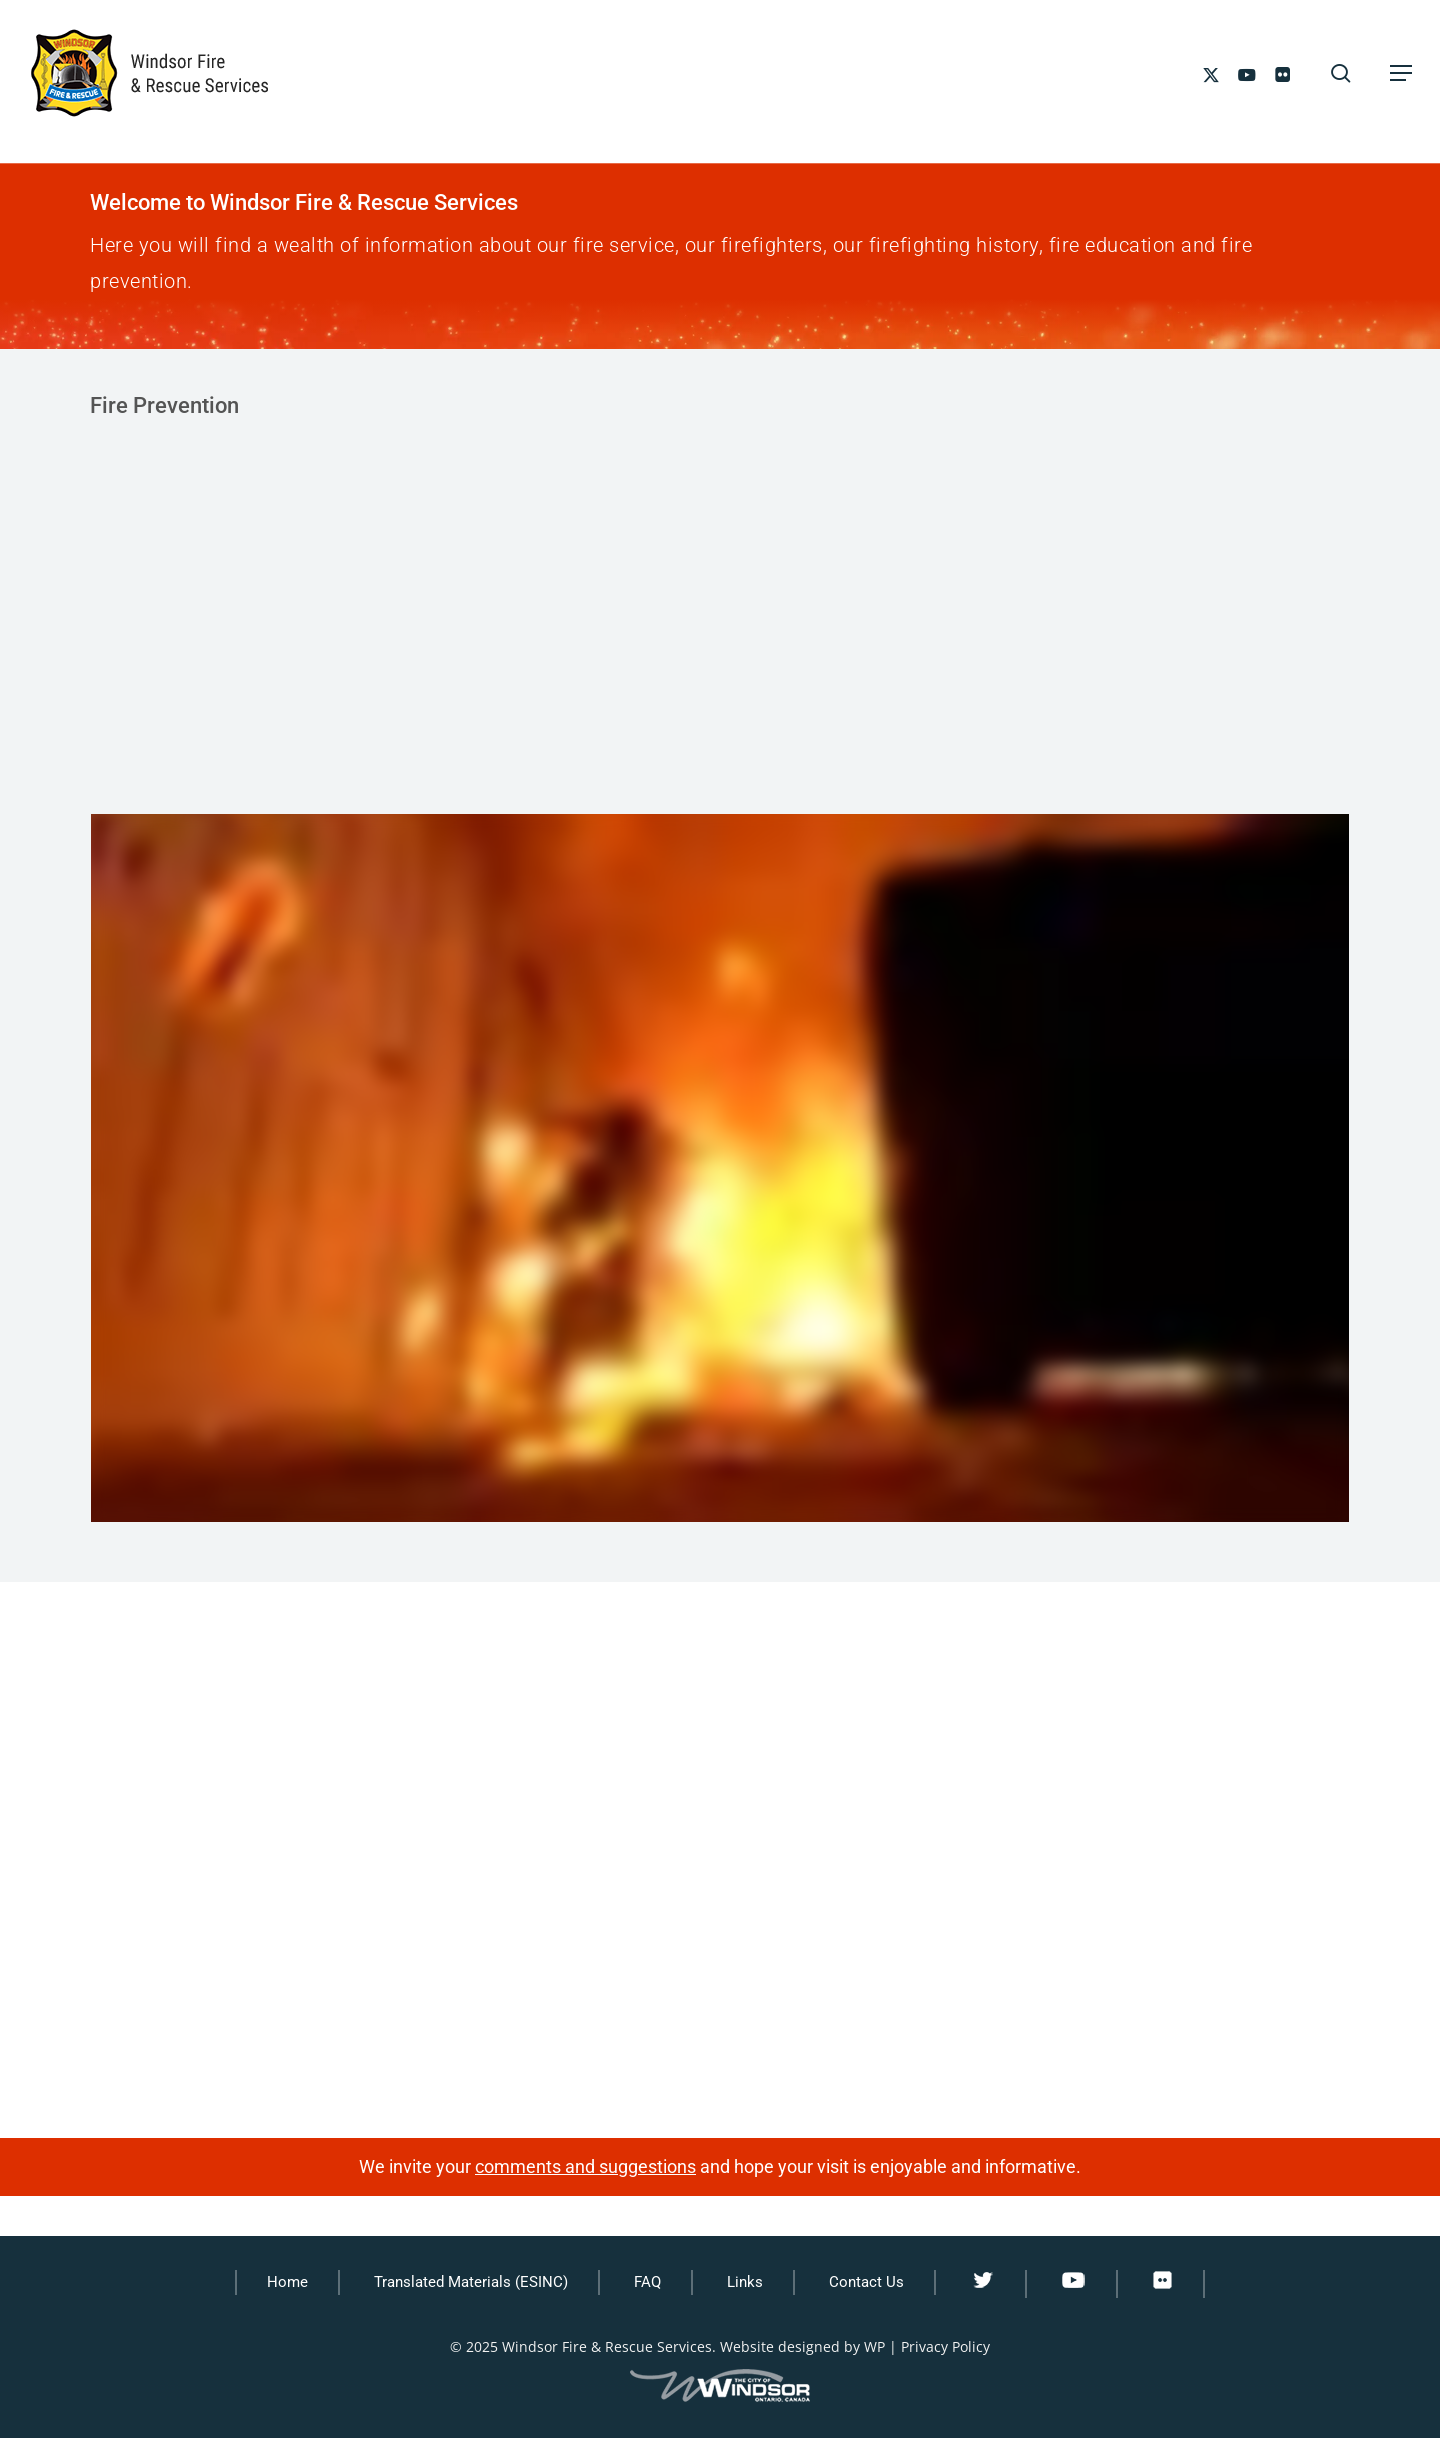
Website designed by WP (802, 2346)
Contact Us (866, 2282)
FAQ (647, 2282)
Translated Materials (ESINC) (471, 2282)
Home (287, 2282)
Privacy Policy (945, 2346)
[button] (1401, 73)
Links (745, 2282)
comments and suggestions (585, 2166)
